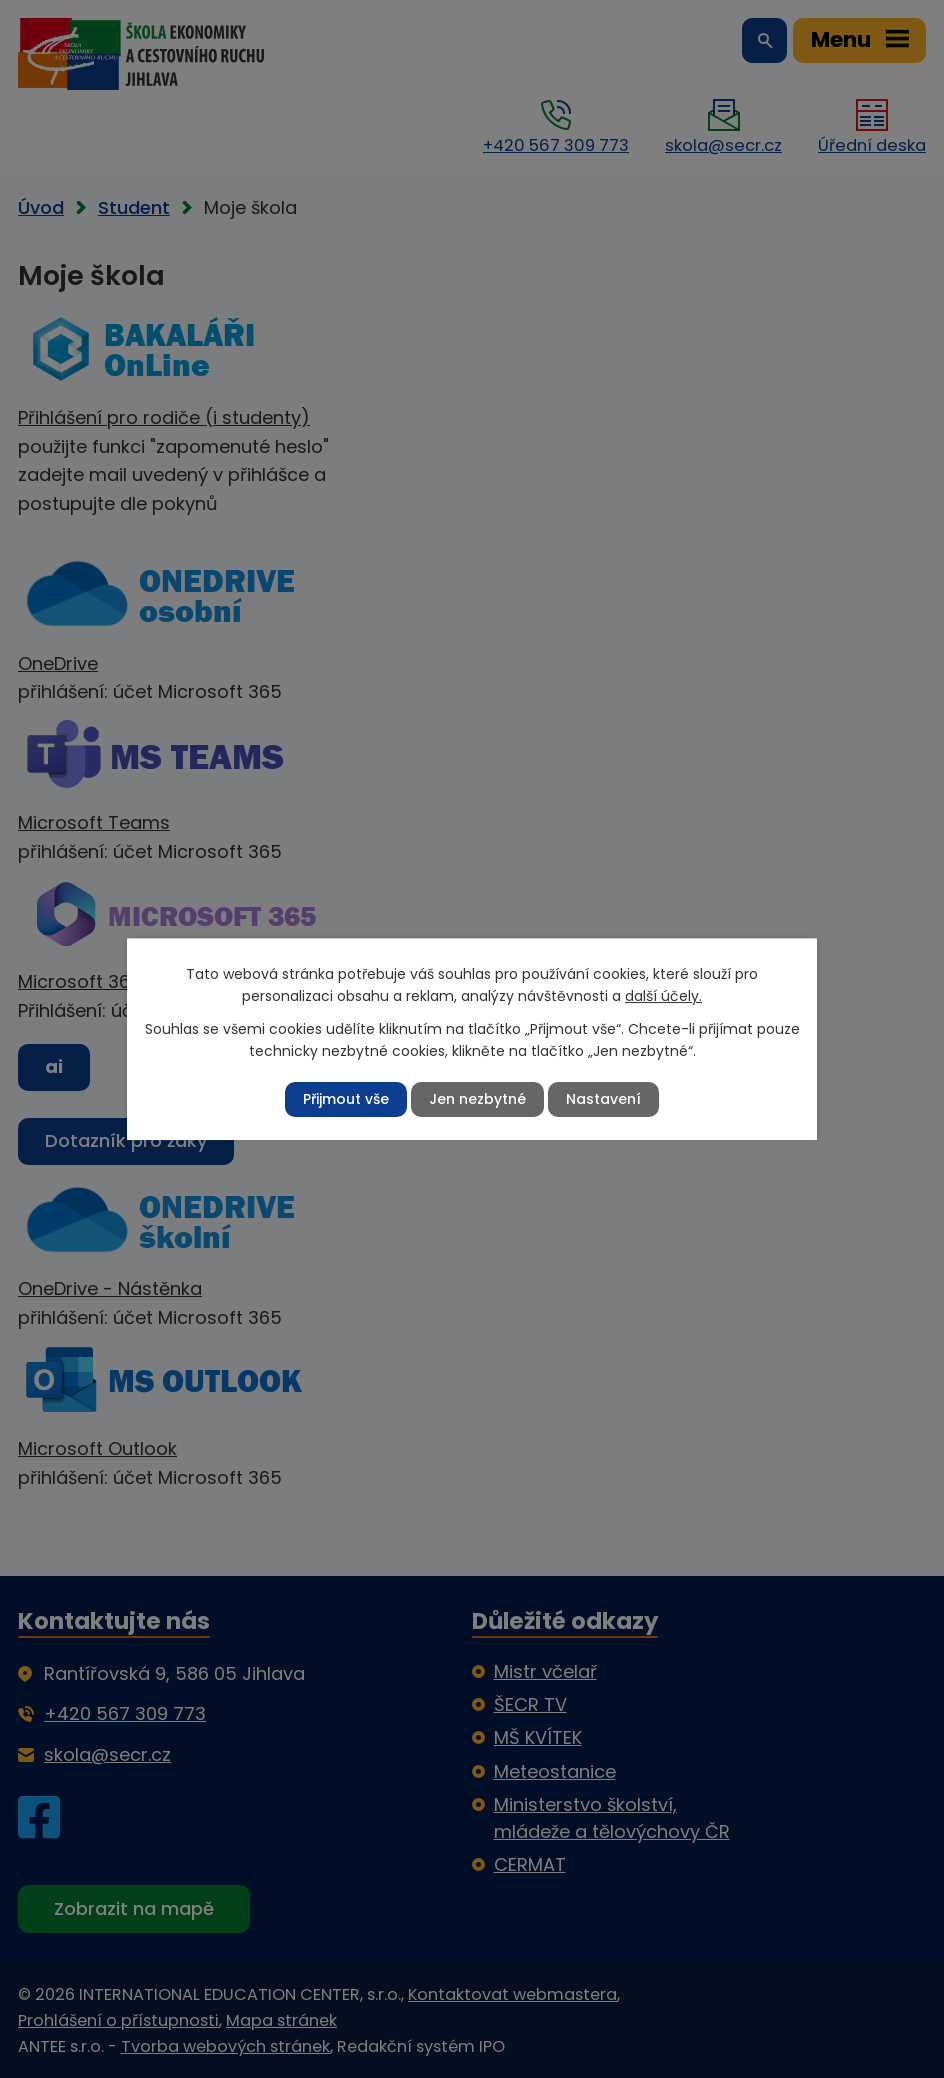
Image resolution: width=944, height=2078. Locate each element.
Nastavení (603, 1099)
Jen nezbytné (477, 1099)
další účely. (663, 996)
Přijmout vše (346, 1099)
